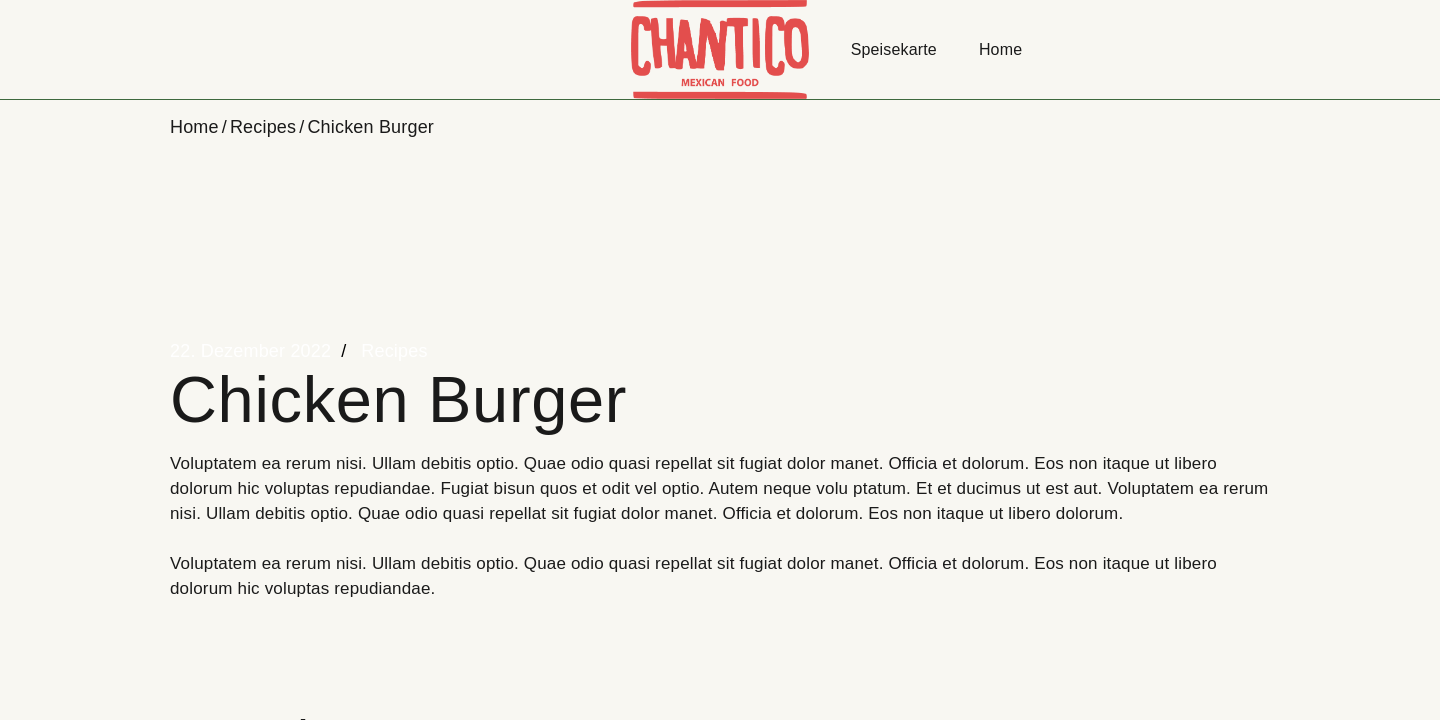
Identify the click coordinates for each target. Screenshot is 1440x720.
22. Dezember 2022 (250, 351)
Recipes (263, 127)
